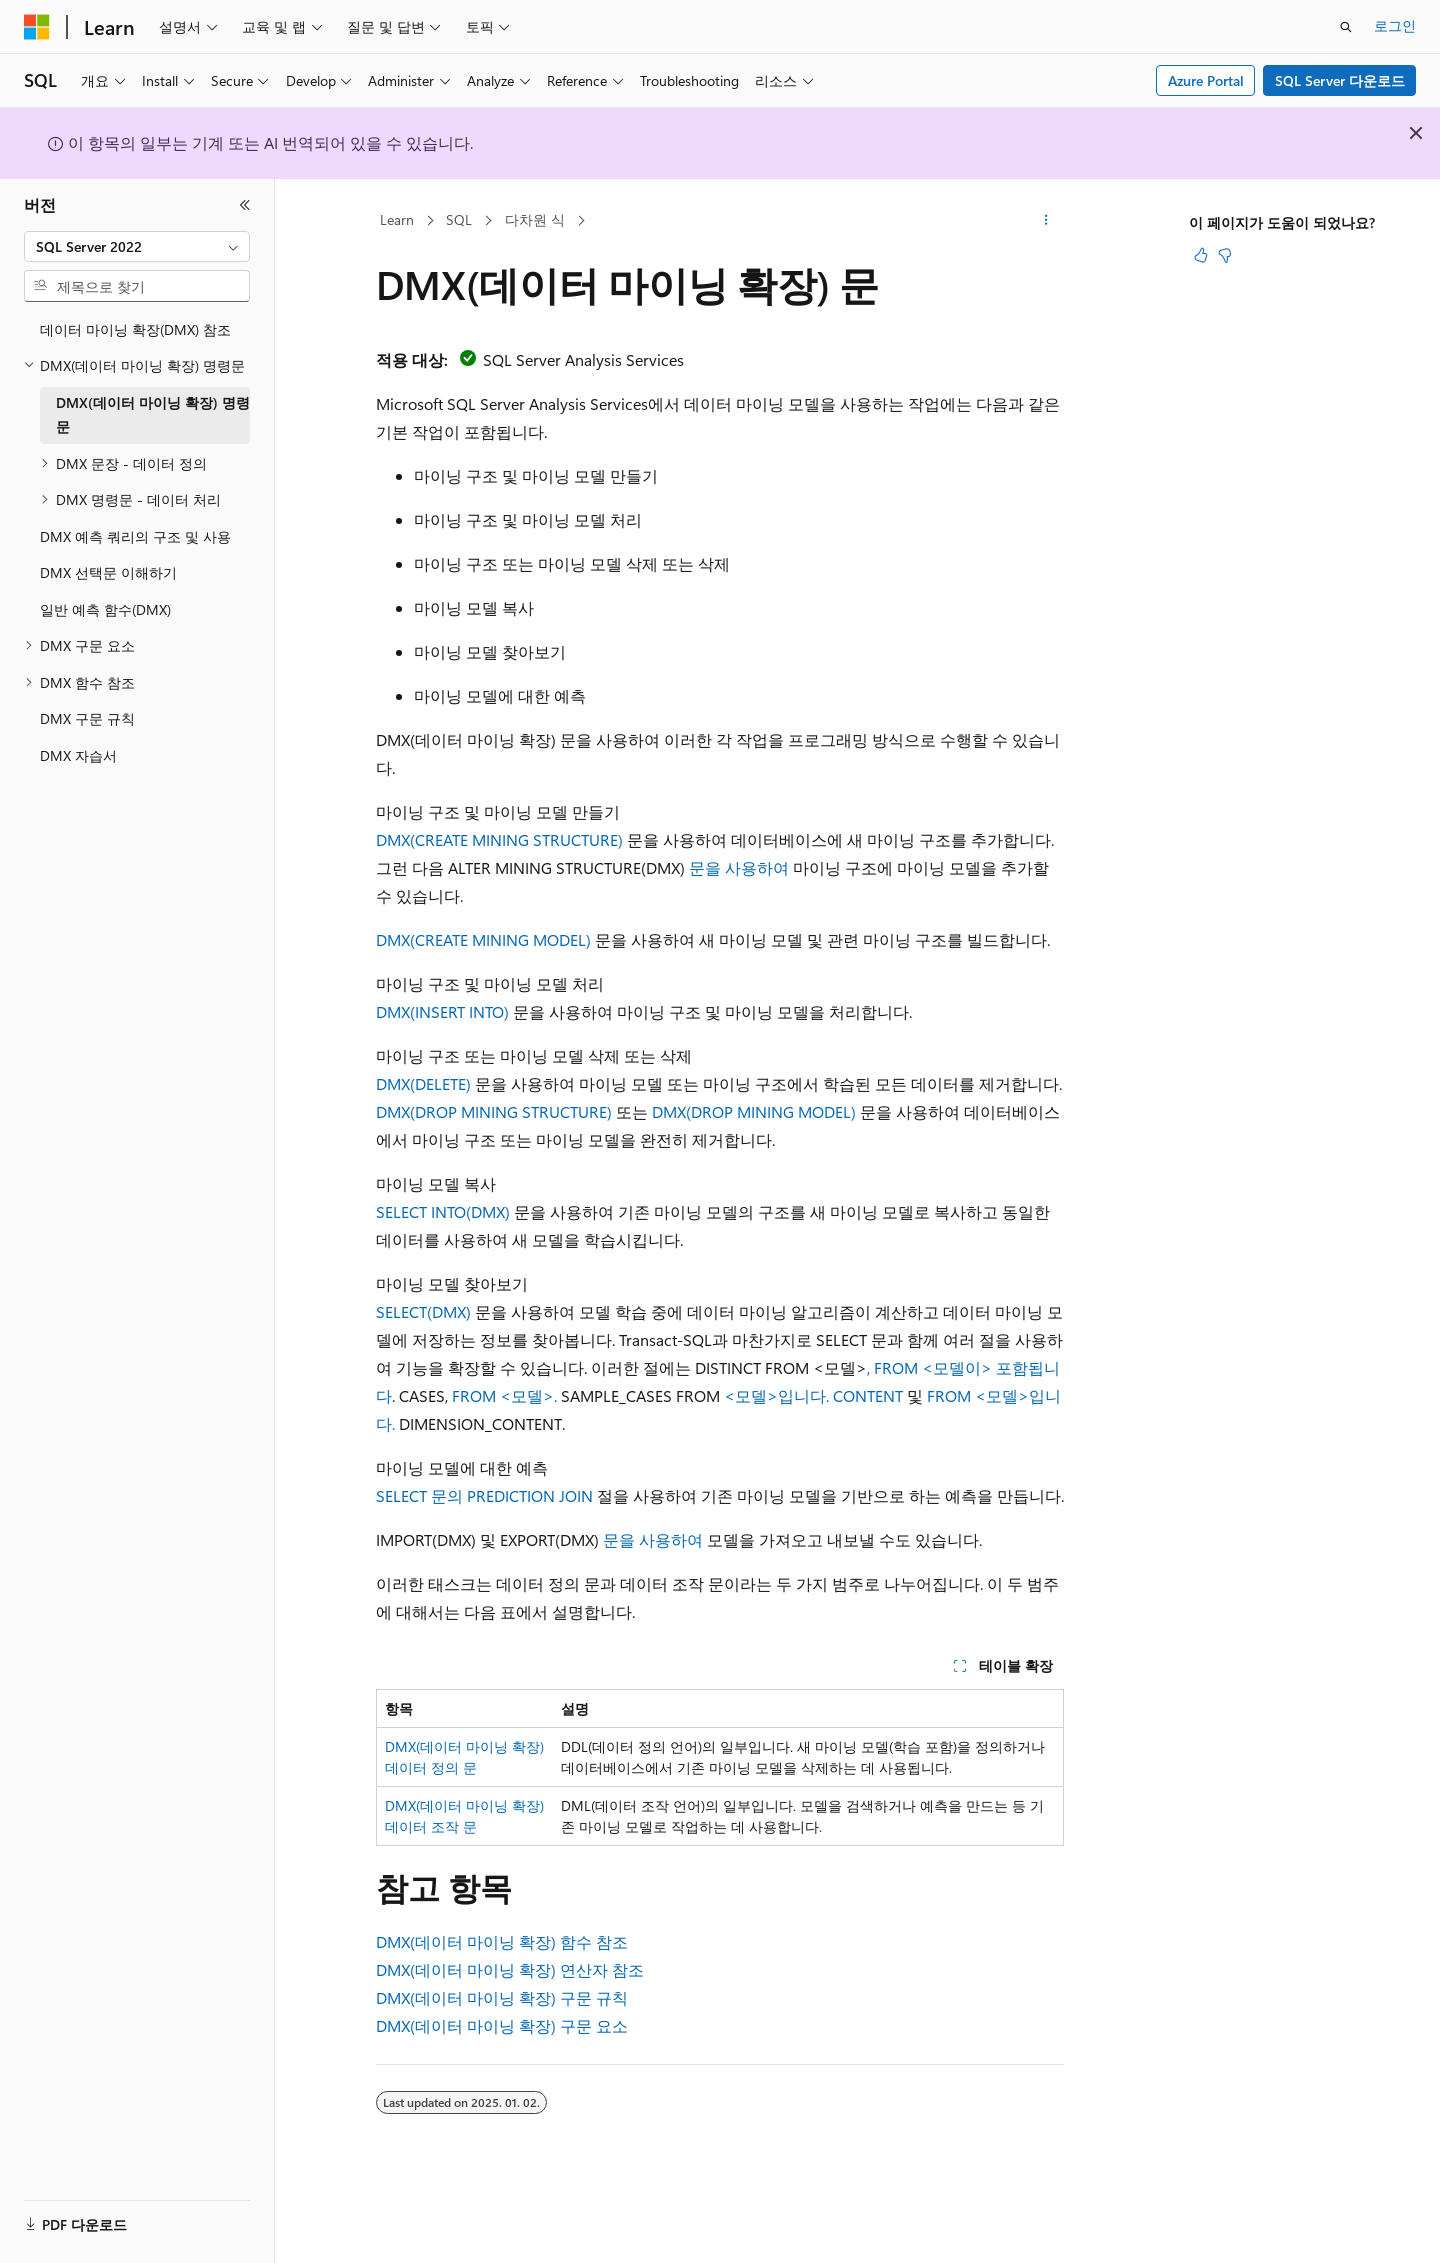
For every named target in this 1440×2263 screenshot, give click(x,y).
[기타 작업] (1046, 221)
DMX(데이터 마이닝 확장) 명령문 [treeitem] (153, 415)
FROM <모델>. (506, 1395)
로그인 (1395, 25)
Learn (397, 219)
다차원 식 (535, 219)
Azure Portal (1206, 80)
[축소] (245, 205)
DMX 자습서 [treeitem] (78, 755)
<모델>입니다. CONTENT (813, 1395)
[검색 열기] (1346, 27)
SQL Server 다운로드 (1340, 80)
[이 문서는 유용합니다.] (1201, 255)
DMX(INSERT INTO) (442, 1011)
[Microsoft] (37, 27)
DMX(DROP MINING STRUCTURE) (494, 1111)
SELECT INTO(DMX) (443, 1211)
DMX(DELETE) (423, 1083)
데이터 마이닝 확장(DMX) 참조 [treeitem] (135, 329)
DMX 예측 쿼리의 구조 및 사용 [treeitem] (135, 536)
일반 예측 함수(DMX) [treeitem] (105, 609)
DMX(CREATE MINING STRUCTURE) (499, 839)
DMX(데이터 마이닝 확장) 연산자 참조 (510, 1969)
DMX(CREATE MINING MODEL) (483, 939)
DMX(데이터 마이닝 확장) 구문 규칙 (502, 1997)
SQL (459, 219)
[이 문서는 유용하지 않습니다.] (1225, 255)
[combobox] (137, 247)
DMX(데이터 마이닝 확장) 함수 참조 (502, 1941)
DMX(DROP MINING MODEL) (754, 1111)
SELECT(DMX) (423, 1311)
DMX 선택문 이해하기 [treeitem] (108, 572)
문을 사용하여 (739, 867)
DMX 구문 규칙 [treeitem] (87, 718)
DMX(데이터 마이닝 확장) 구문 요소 (502, 2025)
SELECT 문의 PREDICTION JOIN (484, 1495)
